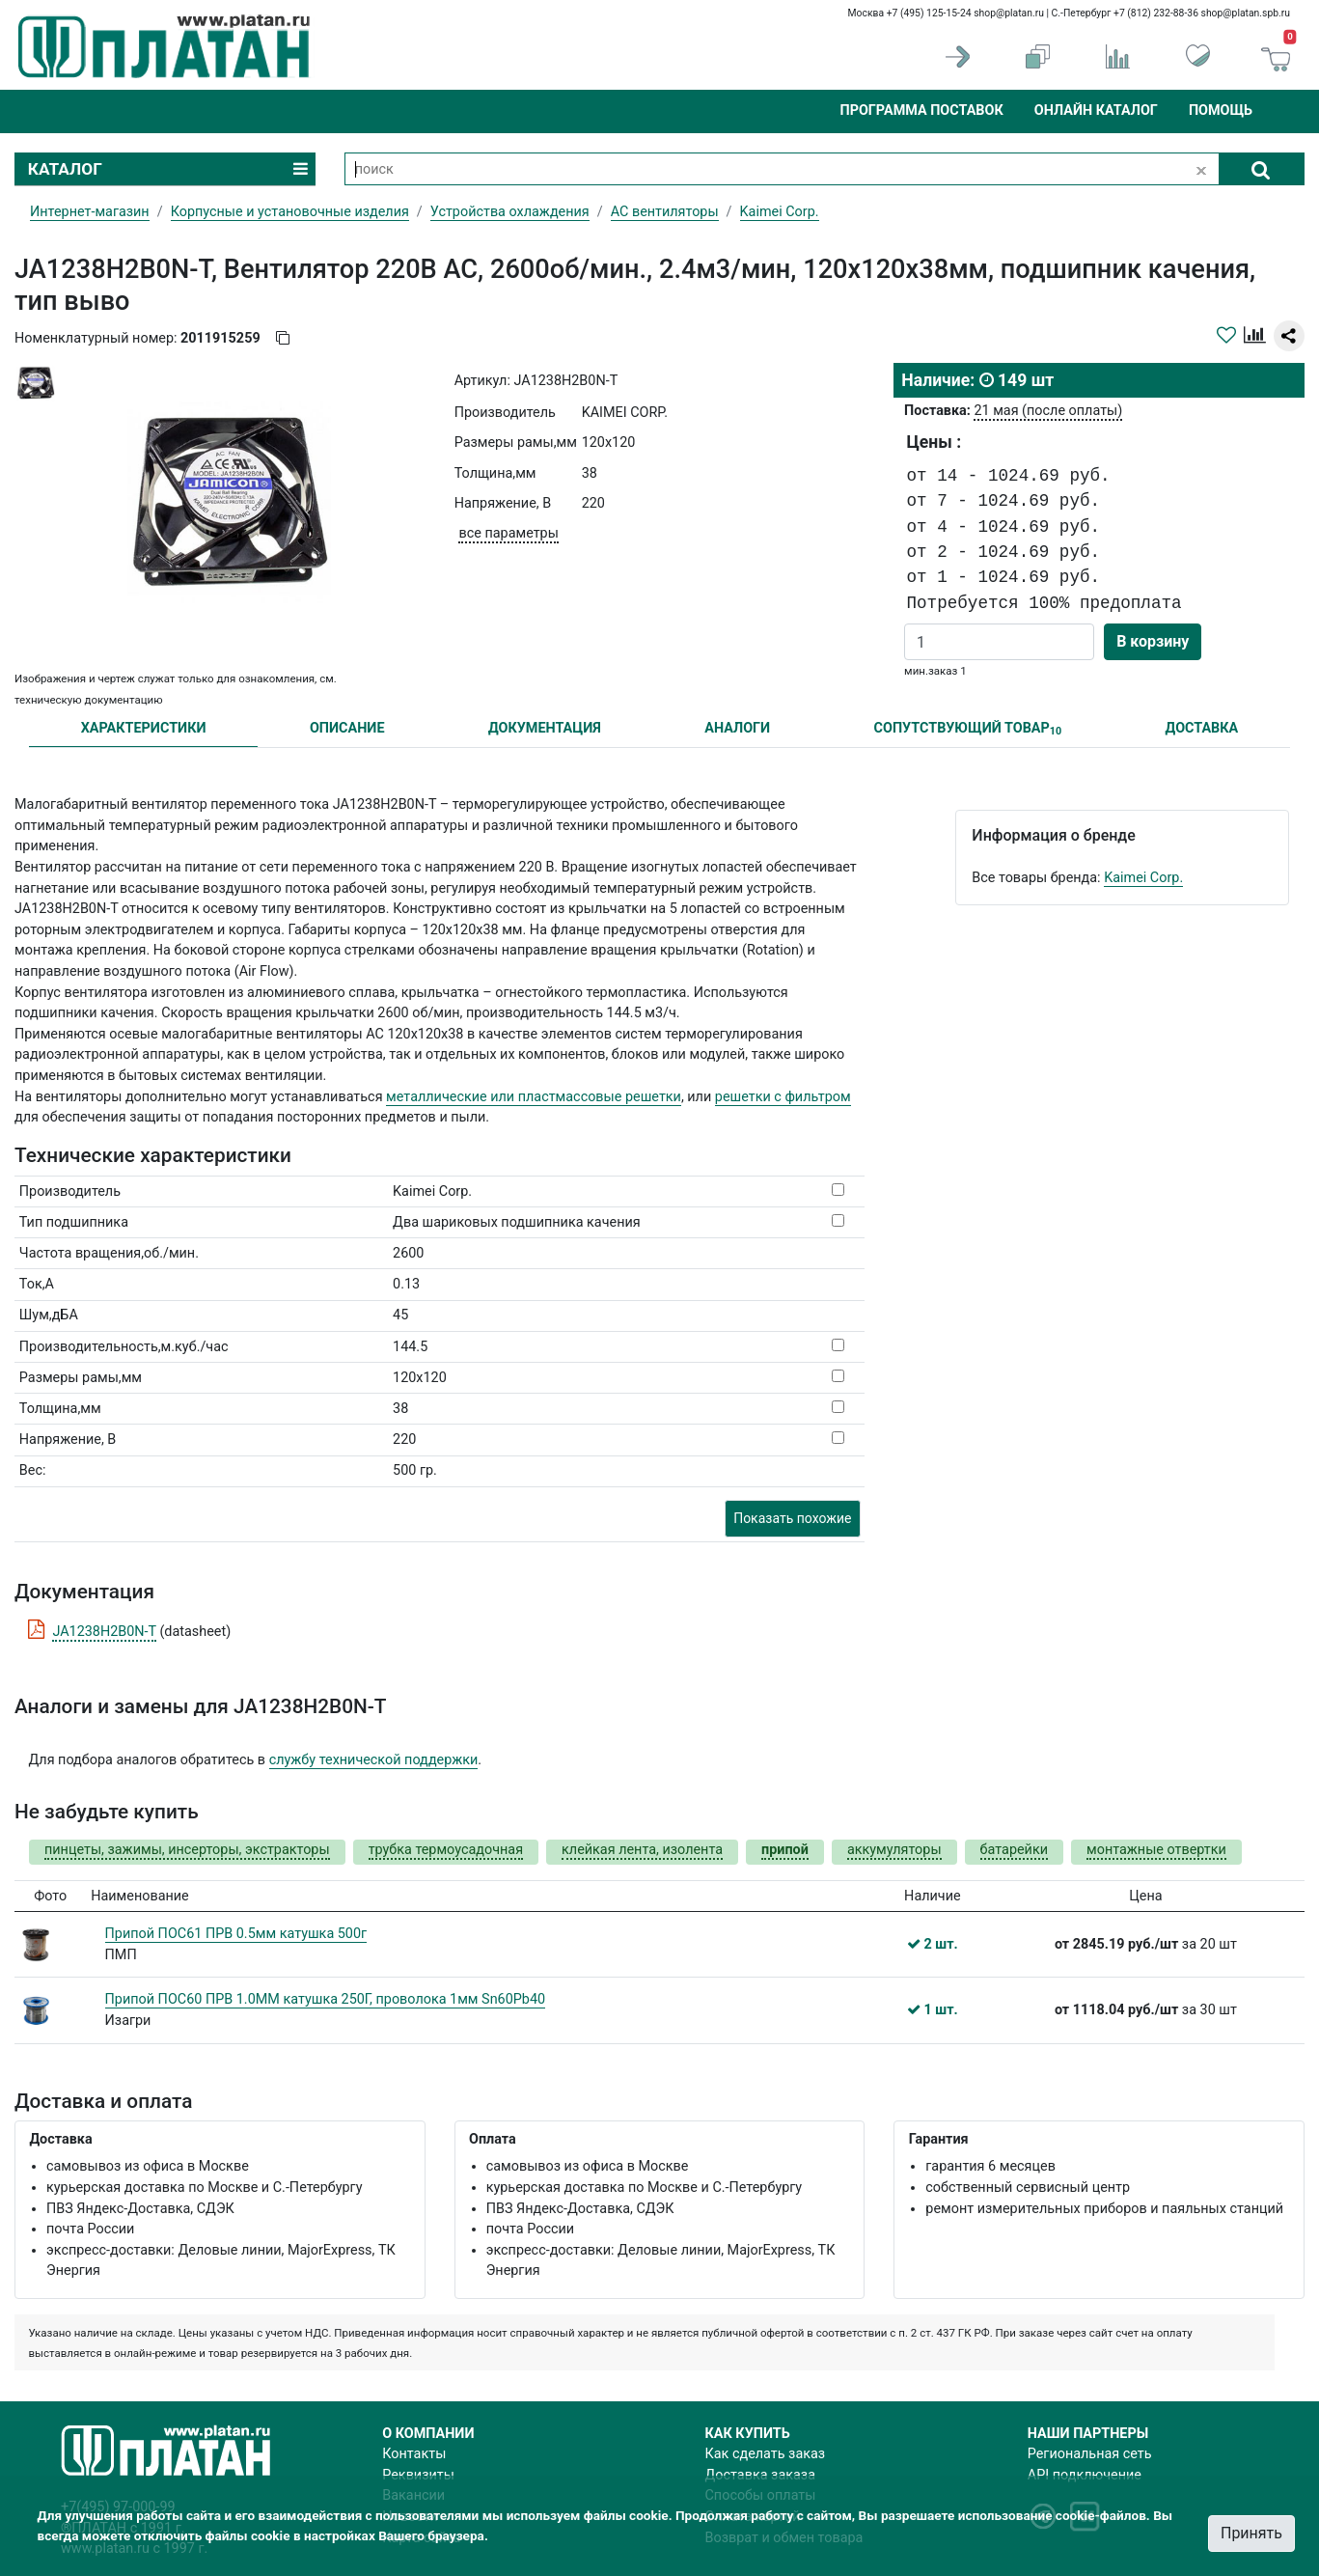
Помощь (1220, 110)
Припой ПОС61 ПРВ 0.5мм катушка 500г (236, 1933)
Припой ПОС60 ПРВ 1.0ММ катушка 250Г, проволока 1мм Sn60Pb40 (325, 1999)
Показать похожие (792, 1518)
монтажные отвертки (1156, 1850)
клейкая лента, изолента (642, 1850)
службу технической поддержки (374, 1760)
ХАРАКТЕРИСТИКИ (143, 728)
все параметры (508, 533)
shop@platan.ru (1009, 13)
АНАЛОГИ (737, 728)
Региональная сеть (1090, 2454)
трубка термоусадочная (446, 1850)
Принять (1251, 2533)
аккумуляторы (894, 1850)
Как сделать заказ (765, 2454)
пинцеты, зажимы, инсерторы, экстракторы (187, 1850)
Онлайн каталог (1096, 110)
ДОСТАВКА (1202, 728)
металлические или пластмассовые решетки (533, 1097)
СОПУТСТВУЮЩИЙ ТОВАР (968, 729)
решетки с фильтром (783, 1097)
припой (785, 1850)
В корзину (1152, 641)
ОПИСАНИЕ (347, 728)
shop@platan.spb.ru (1245, 13)
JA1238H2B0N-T (103, 1631)
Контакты (414, 2454)
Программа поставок (921, 110)
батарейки (1014, 1850)
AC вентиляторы (665, 212)
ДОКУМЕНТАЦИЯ (544, 728)
